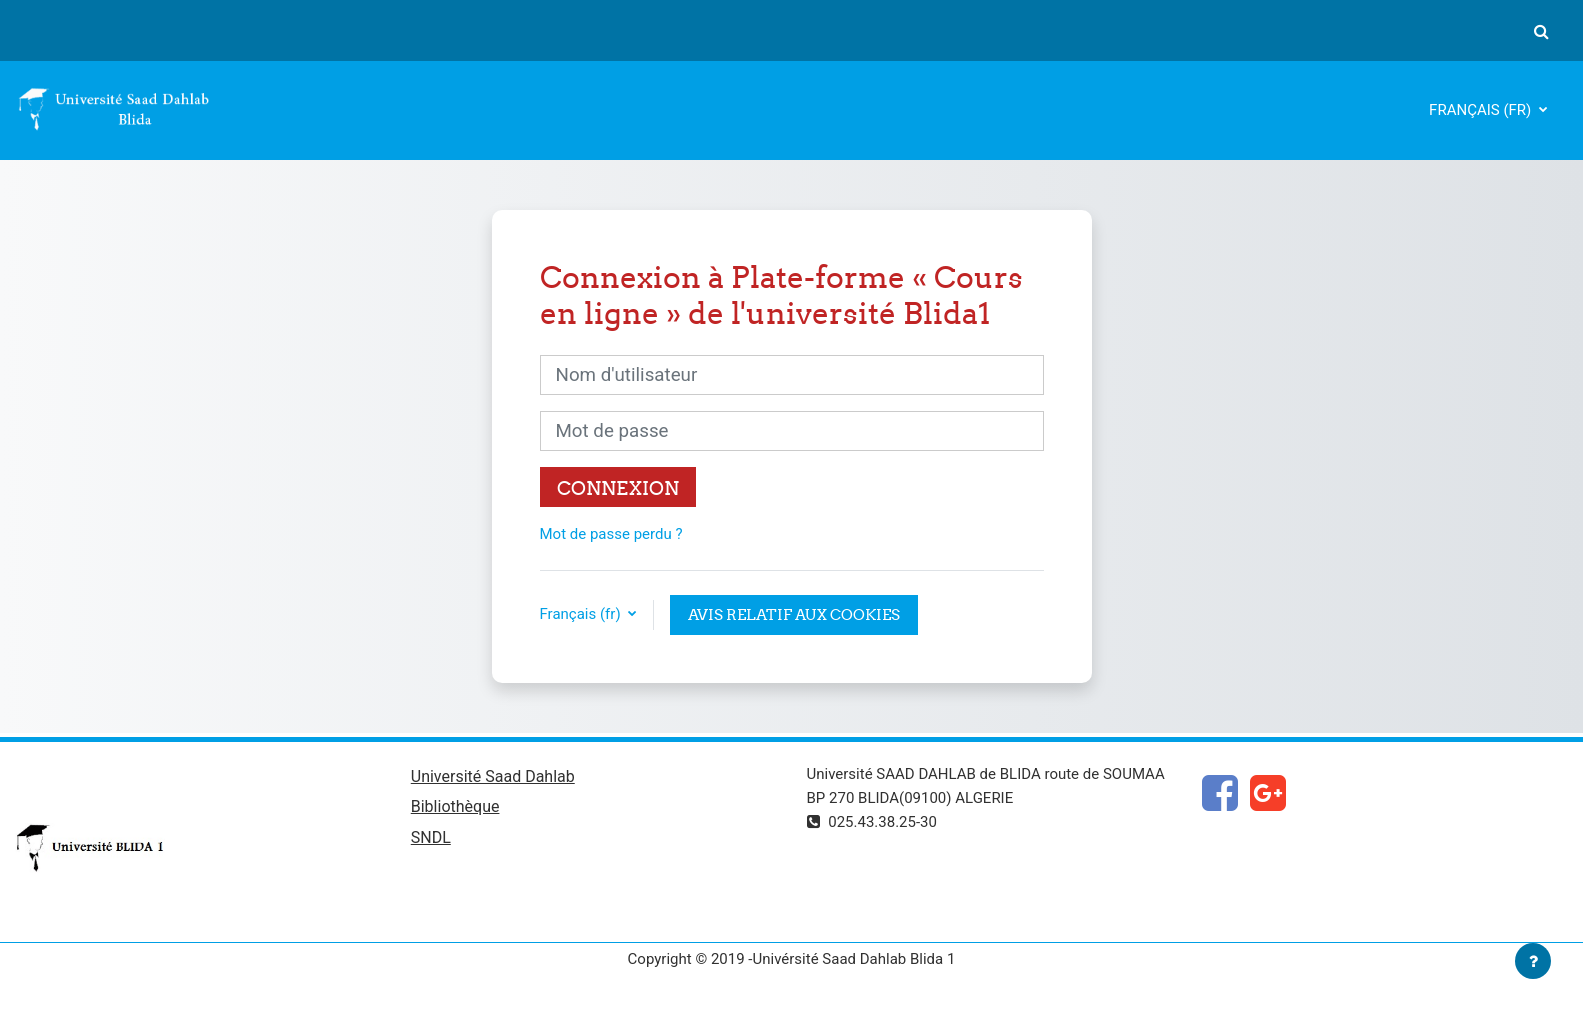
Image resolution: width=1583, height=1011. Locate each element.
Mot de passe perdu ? (611, 534)
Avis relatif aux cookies (794, 614)
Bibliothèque (455, 806)
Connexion (618, 488)
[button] (1541, 31)
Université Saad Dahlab (493, 776)
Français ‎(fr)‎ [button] (582, 614)
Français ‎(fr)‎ (1482, 110)
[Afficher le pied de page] (1533, 961)
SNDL (431, 837)
